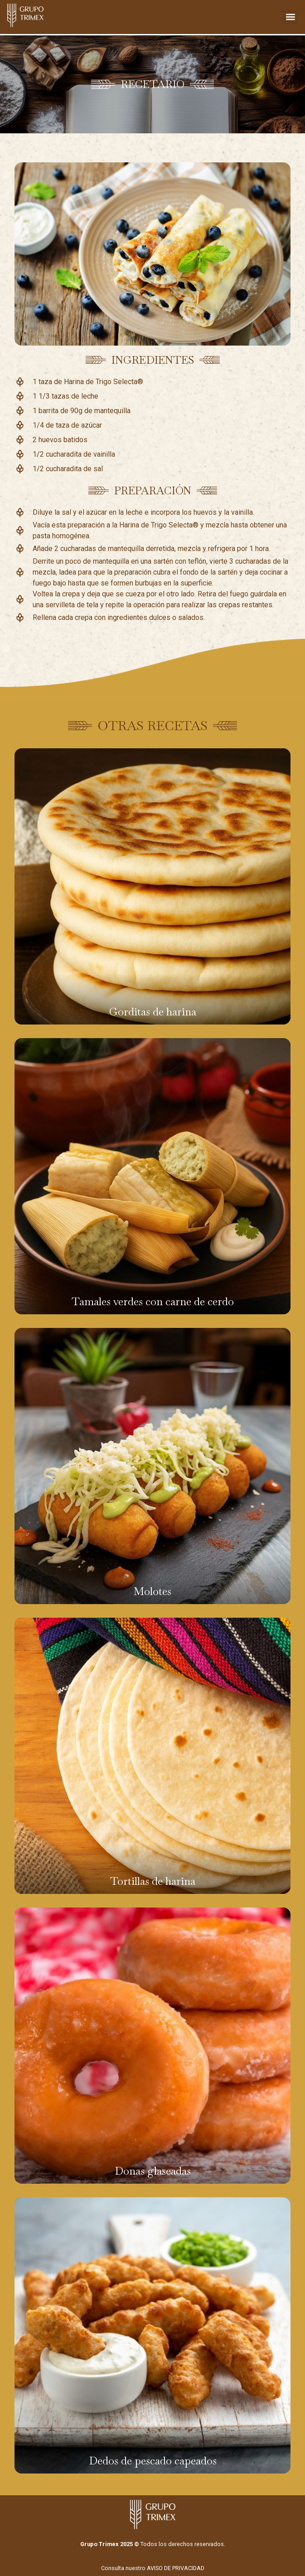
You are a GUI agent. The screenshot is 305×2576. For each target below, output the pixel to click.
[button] (290, 17)
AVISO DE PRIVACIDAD (175, 2568)
